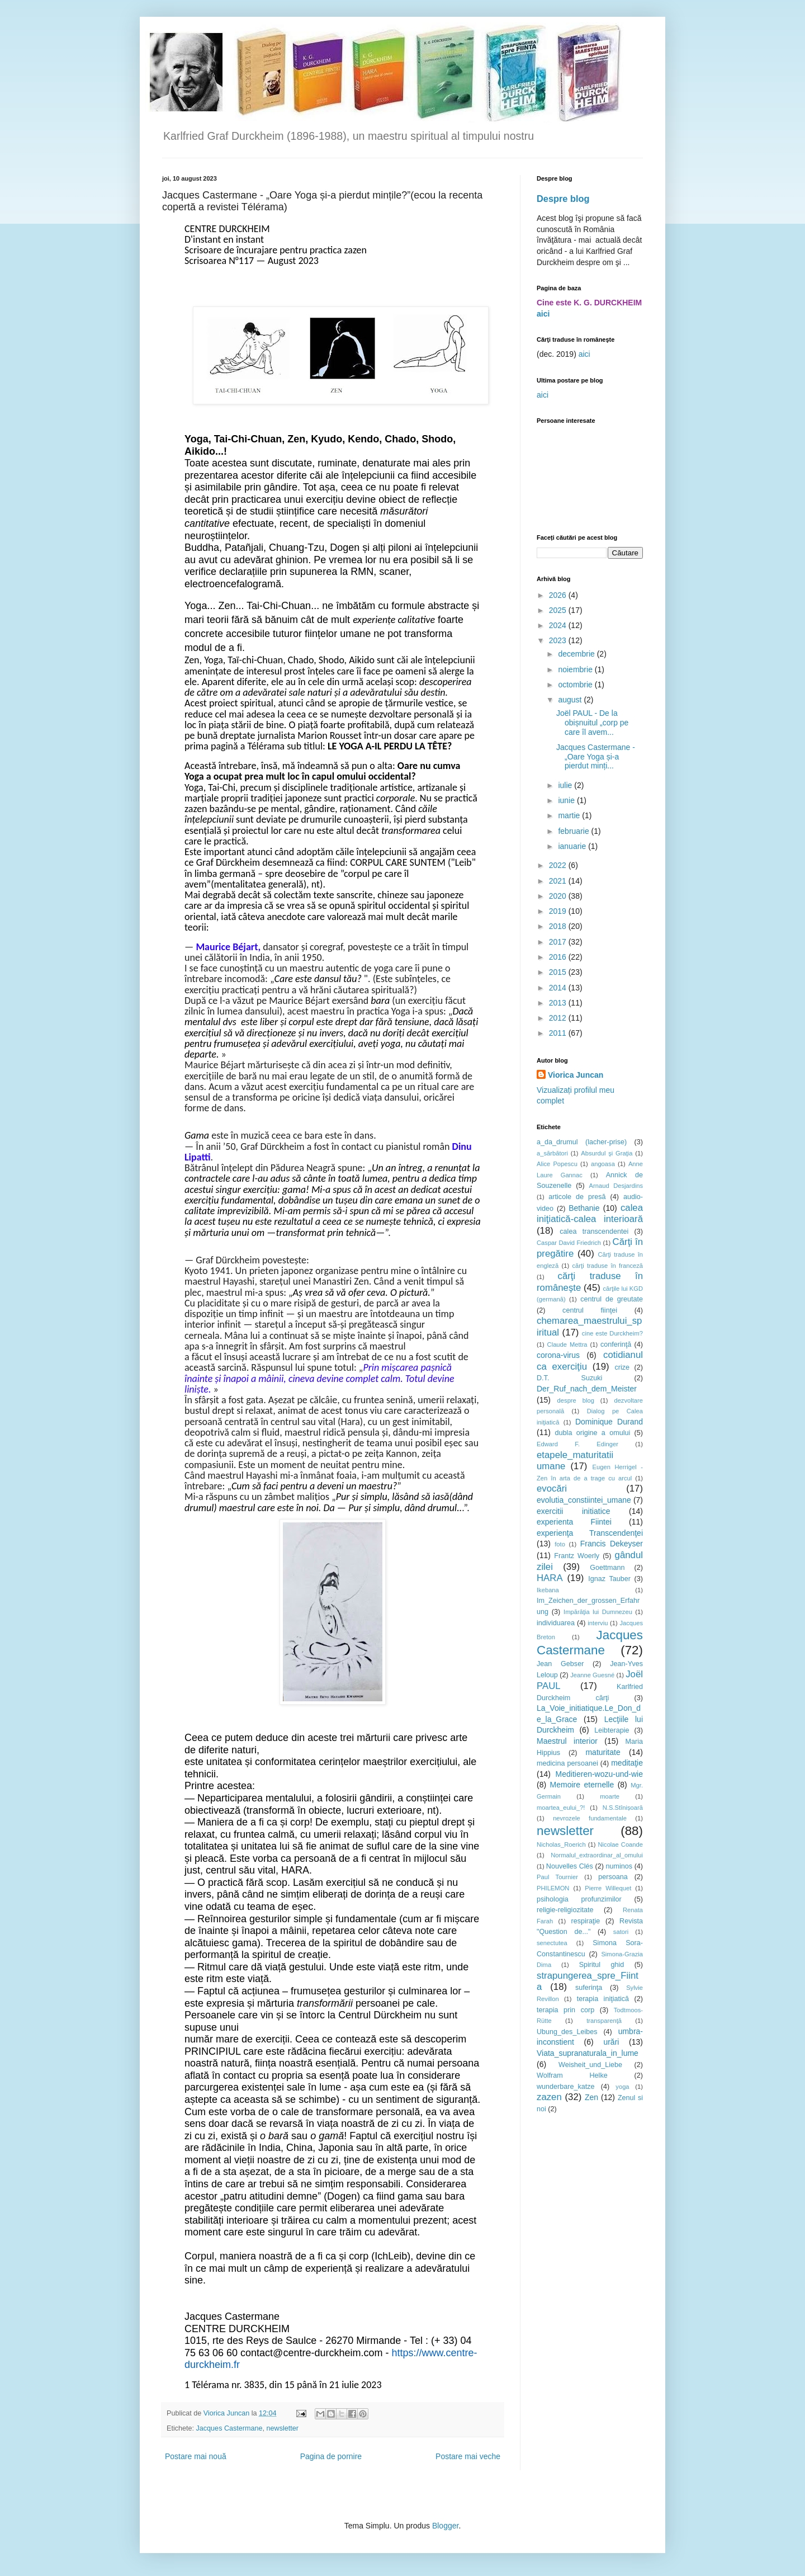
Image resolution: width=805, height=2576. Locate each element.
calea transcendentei (594, 1231)
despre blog (575, 1400)
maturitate (602, 1752)
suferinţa (588, 1988)
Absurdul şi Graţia (606, 1153)
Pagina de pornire (331, 2456)
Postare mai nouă (195, 2456)
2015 (559, 972)
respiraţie (585, 1921)
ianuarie (573, 846)
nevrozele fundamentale (590, 1818)
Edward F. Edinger (577, 1444)
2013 (559, 1002)
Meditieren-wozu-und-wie (599, 1774)
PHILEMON (553, 1888)
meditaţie (627, 1762)
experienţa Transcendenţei (590, 1532)
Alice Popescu (557, 1163)
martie (570, 815)
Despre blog (563, 199)
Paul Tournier (557, 1877)
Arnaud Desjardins (616, 1185)
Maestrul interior (567, 1741)
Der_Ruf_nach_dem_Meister (587, 1388)
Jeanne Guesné (592, 1675)
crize (621, 1367)
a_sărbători (552, 1153)
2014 (559, 987)
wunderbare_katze (566, 2087)
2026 (559, 595)
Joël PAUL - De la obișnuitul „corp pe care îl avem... (592, 723)
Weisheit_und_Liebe (590, 2065)
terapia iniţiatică (603, 1999)
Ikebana (548, 1590)
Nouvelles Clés (569, 1866)
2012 (559, 1017)
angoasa (603, 1163)
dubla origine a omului (593, 1433)
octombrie (576, 684)
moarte (609, 1796)
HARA (550, 1578)
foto (560, 1544)
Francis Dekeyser (611, 1543)
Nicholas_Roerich (561, 1844)
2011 (559, 1032)
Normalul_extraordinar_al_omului (597, 1855)
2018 (559, 926)
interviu (598, 1623)
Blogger (445, 2525)
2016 (559, 956)
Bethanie (584, 1208)
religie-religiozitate (565, 1910)
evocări (552, 1488)
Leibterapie (611, 1730)
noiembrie (576, 669)
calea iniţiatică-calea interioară (590, 1213)
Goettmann (607, 1568)
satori (620, 1931)
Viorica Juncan (575, 1074)
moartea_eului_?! (561, 1807)
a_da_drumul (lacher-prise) (582, 1142)
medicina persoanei (567, 1763)
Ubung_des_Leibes (567, 2032)
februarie (574, 831)
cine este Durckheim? (612, 1333)
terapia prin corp (565, 2010)
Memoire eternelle (582, 1784)
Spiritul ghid (601, 1965)
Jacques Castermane (229, 2428)
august (571, 699)
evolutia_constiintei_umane (584, 1499)
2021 (559, 880)
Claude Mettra (567, 1344)
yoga (622, 2086)
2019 (559, 911)
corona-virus (558, 1355)
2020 (559, 895)
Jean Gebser (560, 1664)
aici (543, 313)
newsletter (283, 2428)
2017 (559, 941)
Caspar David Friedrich (569, 1242)
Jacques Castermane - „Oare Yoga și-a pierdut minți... (595, 757)
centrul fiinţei (589, 1310)
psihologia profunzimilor (579, 1899)
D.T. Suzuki (569, 1378)
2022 (559, 865)
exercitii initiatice (573, 1511)
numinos (618, 1866)
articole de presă (576, 1197)
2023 (559, 640)
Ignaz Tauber (609, 1579)
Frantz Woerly (576, 1556)
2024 (559, 625)
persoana (613, 1877)
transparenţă (604, 2020)
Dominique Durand (609, 1421)
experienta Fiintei (574, 1521)
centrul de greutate (611, 1299)
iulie (566, 785)
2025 (559, 610)
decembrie (577, 653)
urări (611, 2041)
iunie (567, 800)
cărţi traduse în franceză (607, 1265)
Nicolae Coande (620, 1844)
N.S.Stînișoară (623, 1807)
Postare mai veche (467, 2456)
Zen (591, 2097)
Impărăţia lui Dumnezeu (598, 1611)
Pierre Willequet (608, 1888)
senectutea (552, 1943)
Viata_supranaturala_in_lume (587, 2053)
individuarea (556, 1623)
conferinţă (615, 1344)
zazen (549, 2097)
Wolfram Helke (572, 2075)
